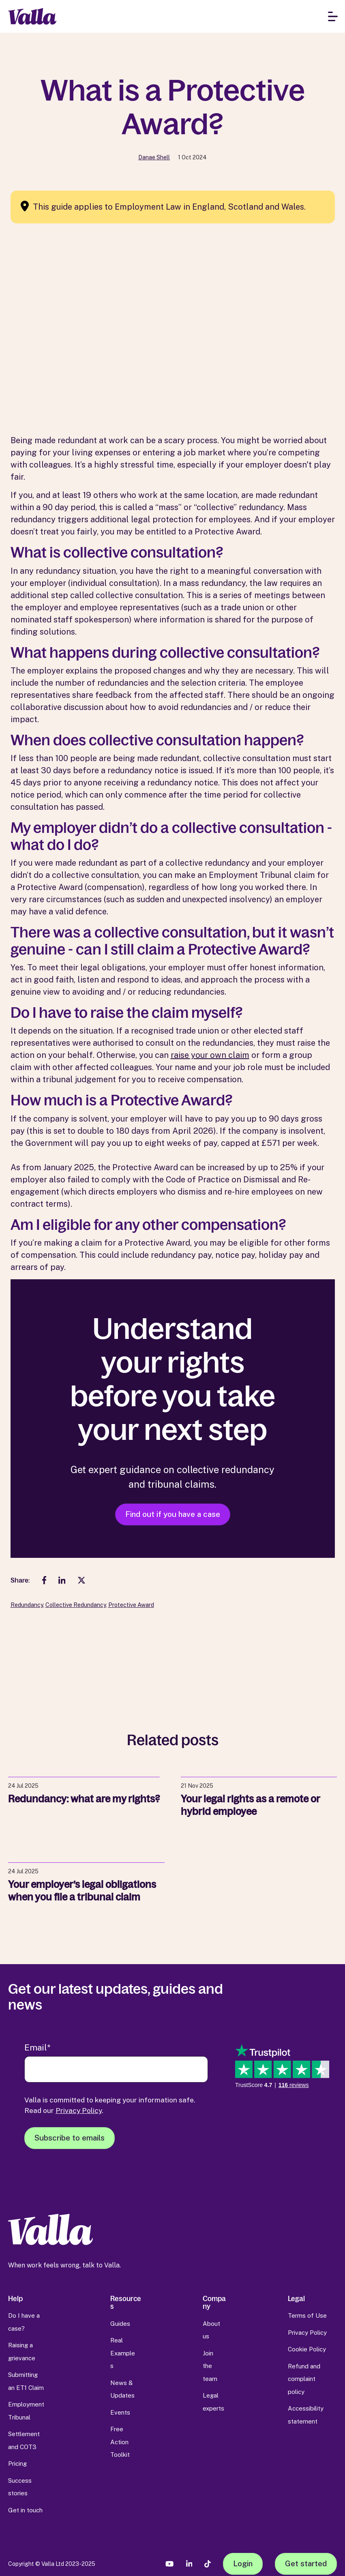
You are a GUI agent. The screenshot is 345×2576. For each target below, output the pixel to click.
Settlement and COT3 (24, 2440)
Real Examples (122, 2353)
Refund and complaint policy (304, 2379)
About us (211, 2330)
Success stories (20, 2487)
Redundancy (27, 1605)
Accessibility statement (306, 2415)
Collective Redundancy (75, 1605)
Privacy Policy (79, 2110)
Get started (306, 2563)
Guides (120, 2323)
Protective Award (131, 1605)
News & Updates (122, 2389)
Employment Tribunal (26, 2411)
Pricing (17, 2463)
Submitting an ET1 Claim (26, 2381)
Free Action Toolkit (120, 2442)
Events (120, 2412)
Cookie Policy (307, 2349)
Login (243, 2563)
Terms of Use (307, 2315)
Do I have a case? (24, 2322)
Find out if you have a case (172, 1514)
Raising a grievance (21, 2352)
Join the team (210, 2366)
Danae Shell (154, 157)
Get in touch (25, 2510)
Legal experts (213, 2402)
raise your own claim (210, 1055)
